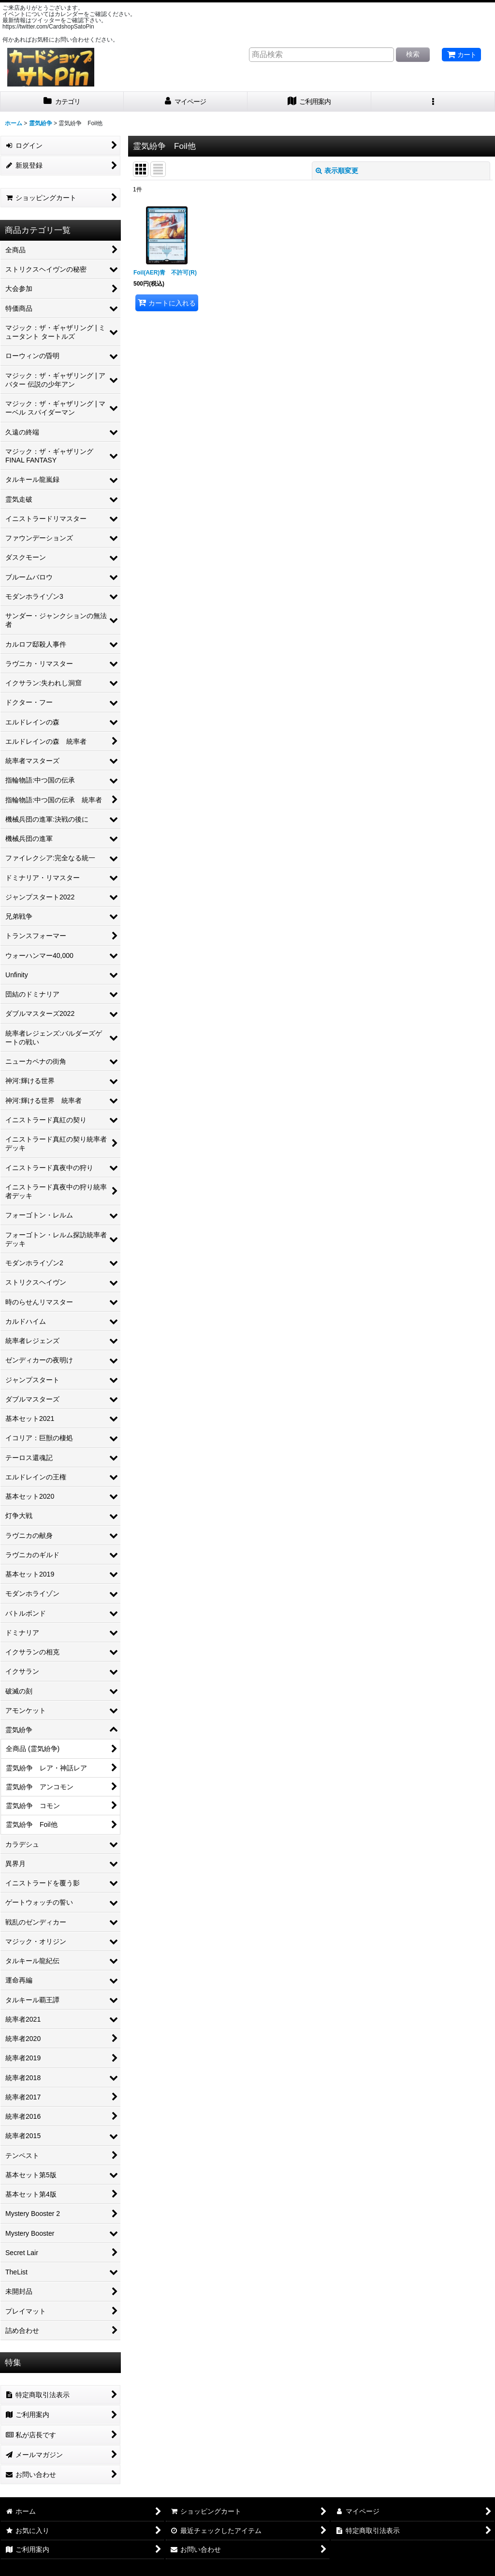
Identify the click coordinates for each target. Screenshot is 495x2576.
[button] (433, 102)
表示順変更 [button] (337, 170)
